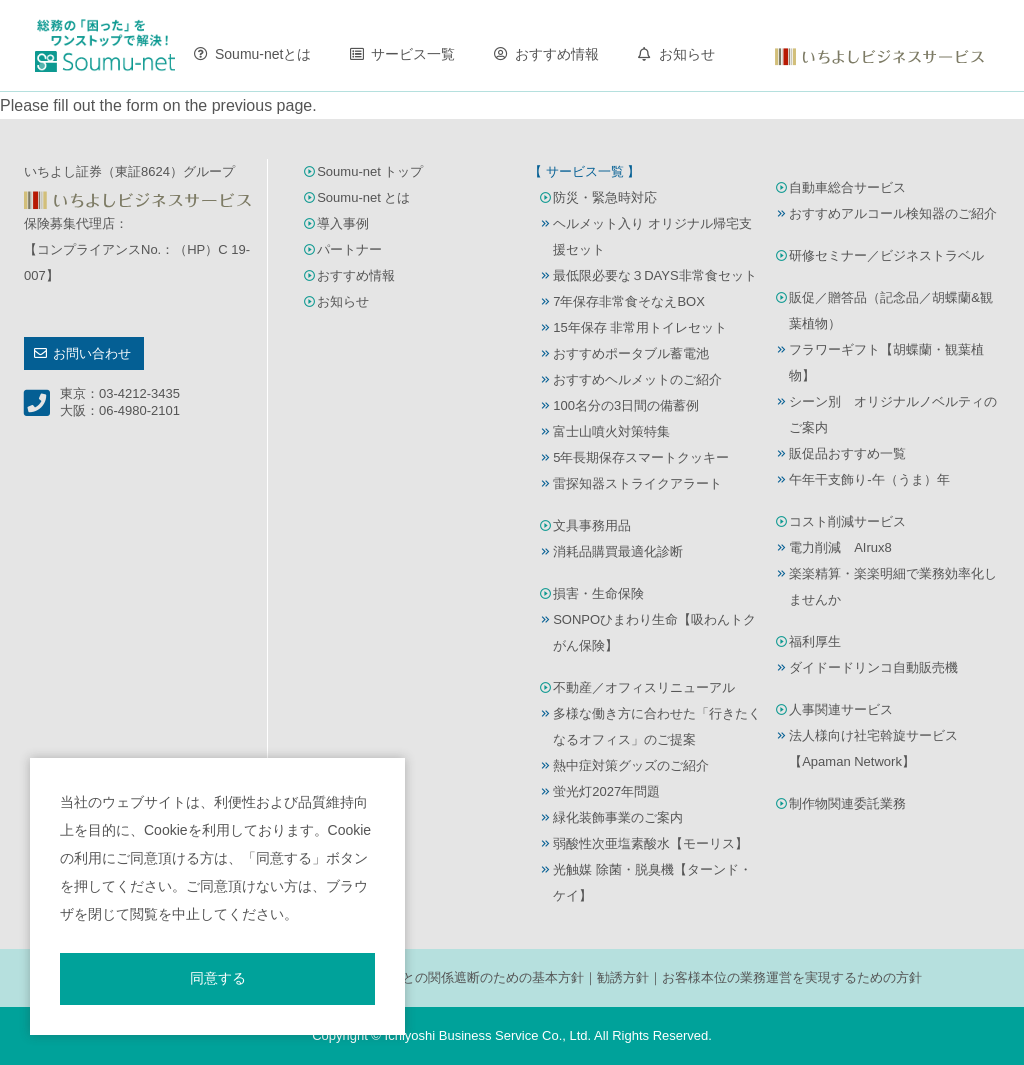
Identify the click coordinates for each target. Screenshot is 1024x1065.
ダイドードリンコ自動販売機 (873, 667)
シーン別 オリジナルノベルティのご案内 (893, 414)
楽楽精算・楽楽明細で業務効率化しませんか (893, 586)
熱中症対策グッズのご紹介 (631, 765)
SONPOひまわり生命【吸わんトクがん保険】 (654, 632)
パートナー (349, 249)
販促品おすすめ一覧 (847, 453)
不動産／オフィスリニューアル (644, 687)
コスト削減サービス (847, 521)
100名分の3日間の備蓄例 (626, 405)
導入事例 (343, 223)
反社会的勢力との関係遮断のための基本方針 (454, 977)
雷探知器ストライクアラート (637, 483)
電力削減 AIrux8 (840, 547)
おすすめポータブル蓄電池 (631, 353)
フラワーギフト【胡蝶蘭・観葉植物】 (886, 362)
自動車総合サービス (847, 187)
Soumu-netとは (263, 54)
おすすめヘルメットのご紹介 (637, 379)
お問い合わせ (92, 353)
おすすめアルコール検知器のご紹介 (893, 213)
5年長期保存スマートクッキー (641, 457)
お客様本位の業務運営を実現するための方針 (792, 977)
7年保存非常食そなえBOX (629, 301)
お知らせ (687, 54)
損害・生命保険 (598, 593)
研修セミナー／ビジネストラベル (886, 255)
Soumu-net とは (363, 197)
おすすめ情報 (557, 54)
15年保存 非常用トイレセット (640, 327)
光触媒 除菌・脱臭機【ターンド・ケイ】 (652, 882)
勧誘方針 (623, 977)
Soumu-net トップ (370, 171)
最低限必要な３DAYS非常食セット (654, 275)
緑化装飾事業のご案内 (618, 817)
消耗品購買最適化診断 (618, 551)
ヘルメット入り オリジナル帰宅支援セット (652, 236)
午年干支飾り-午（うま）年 (869, 479)
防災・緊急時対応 (605, 197)
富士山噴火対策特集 (611, 431)
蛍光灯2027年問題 (606, 791)
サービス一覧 (413, 54)
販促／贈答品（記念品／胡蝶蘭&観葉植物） (891, 310)
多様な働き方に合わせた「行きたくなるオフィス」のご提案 (657, 726)
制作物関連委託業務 (847, 803)
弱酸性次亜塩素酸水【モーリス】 (650, 843)
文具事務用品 (592, 525)
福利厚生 (815, 641)
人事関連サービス (841, 709)
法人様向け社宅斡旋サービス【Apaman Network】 (873, 748)
